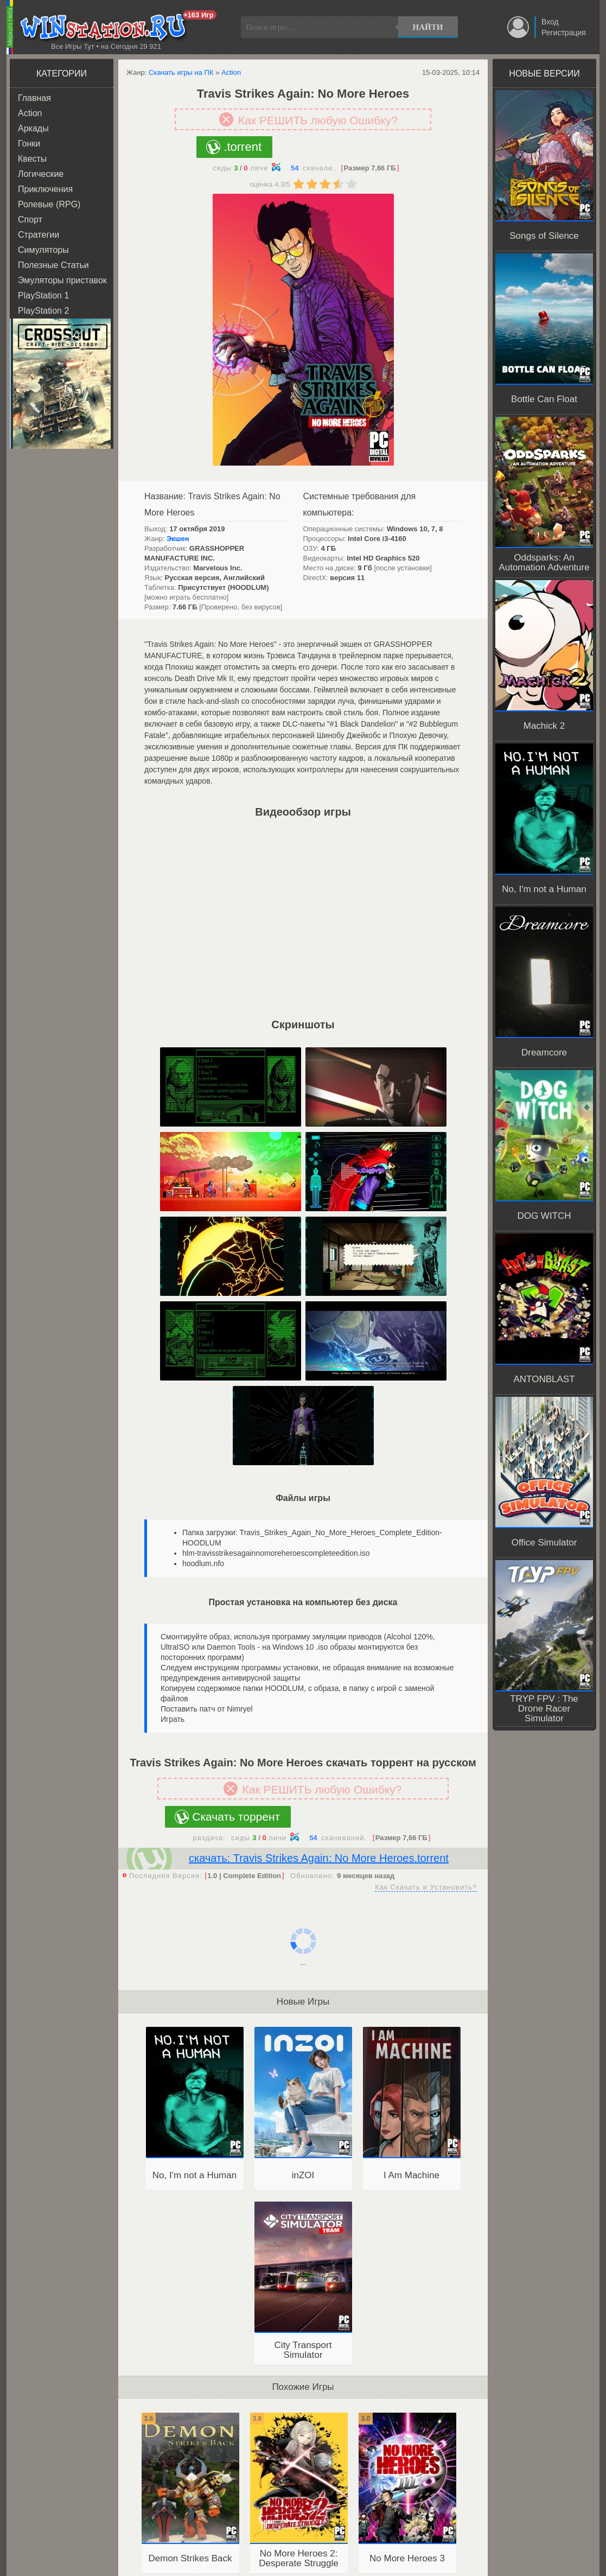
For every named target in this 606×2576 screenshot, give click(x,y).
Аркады (33, 128)
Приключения (45, 189)
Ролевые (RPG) (49, 204)
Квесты (32, 158)
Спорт (30, 219)
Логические (40, 174)
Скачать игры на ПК (181, 72)
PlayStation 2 (43, 310)
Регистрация (563, 32)
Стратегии (38, 234)
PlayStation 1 (43, 295)
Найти (428, 27)
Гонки (29, 143)
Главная (34, 98)
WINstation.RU (105, 28)
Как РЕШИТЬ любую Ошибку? (318, 120)
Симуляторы (43, 250)
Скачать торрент (236, 1816)
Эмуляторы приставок (62, 280)
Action (30, 113)
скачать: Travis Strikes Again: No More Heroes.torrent (319, 1858)
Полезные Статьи (53, 265)
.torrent (242, 147)
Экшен (178, 539)
